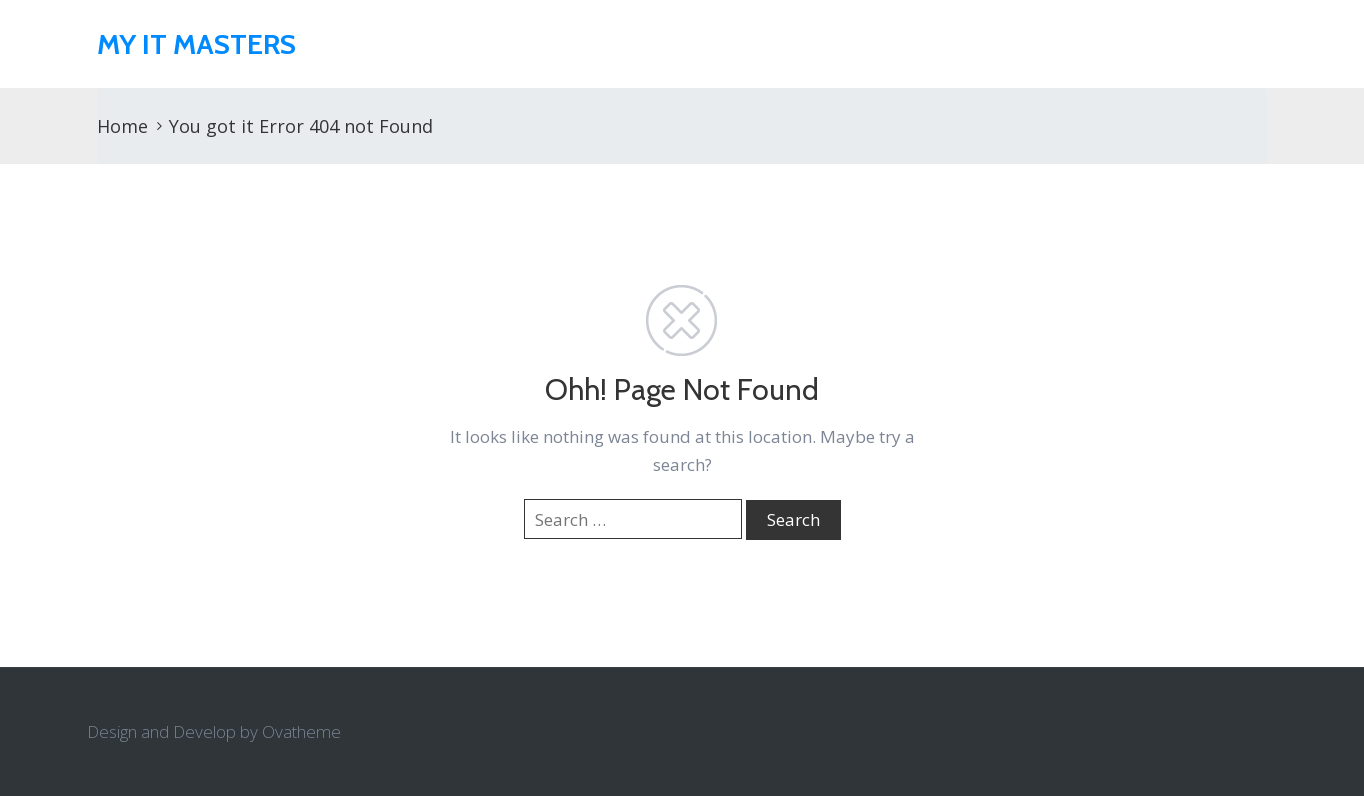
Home (122, 126)
